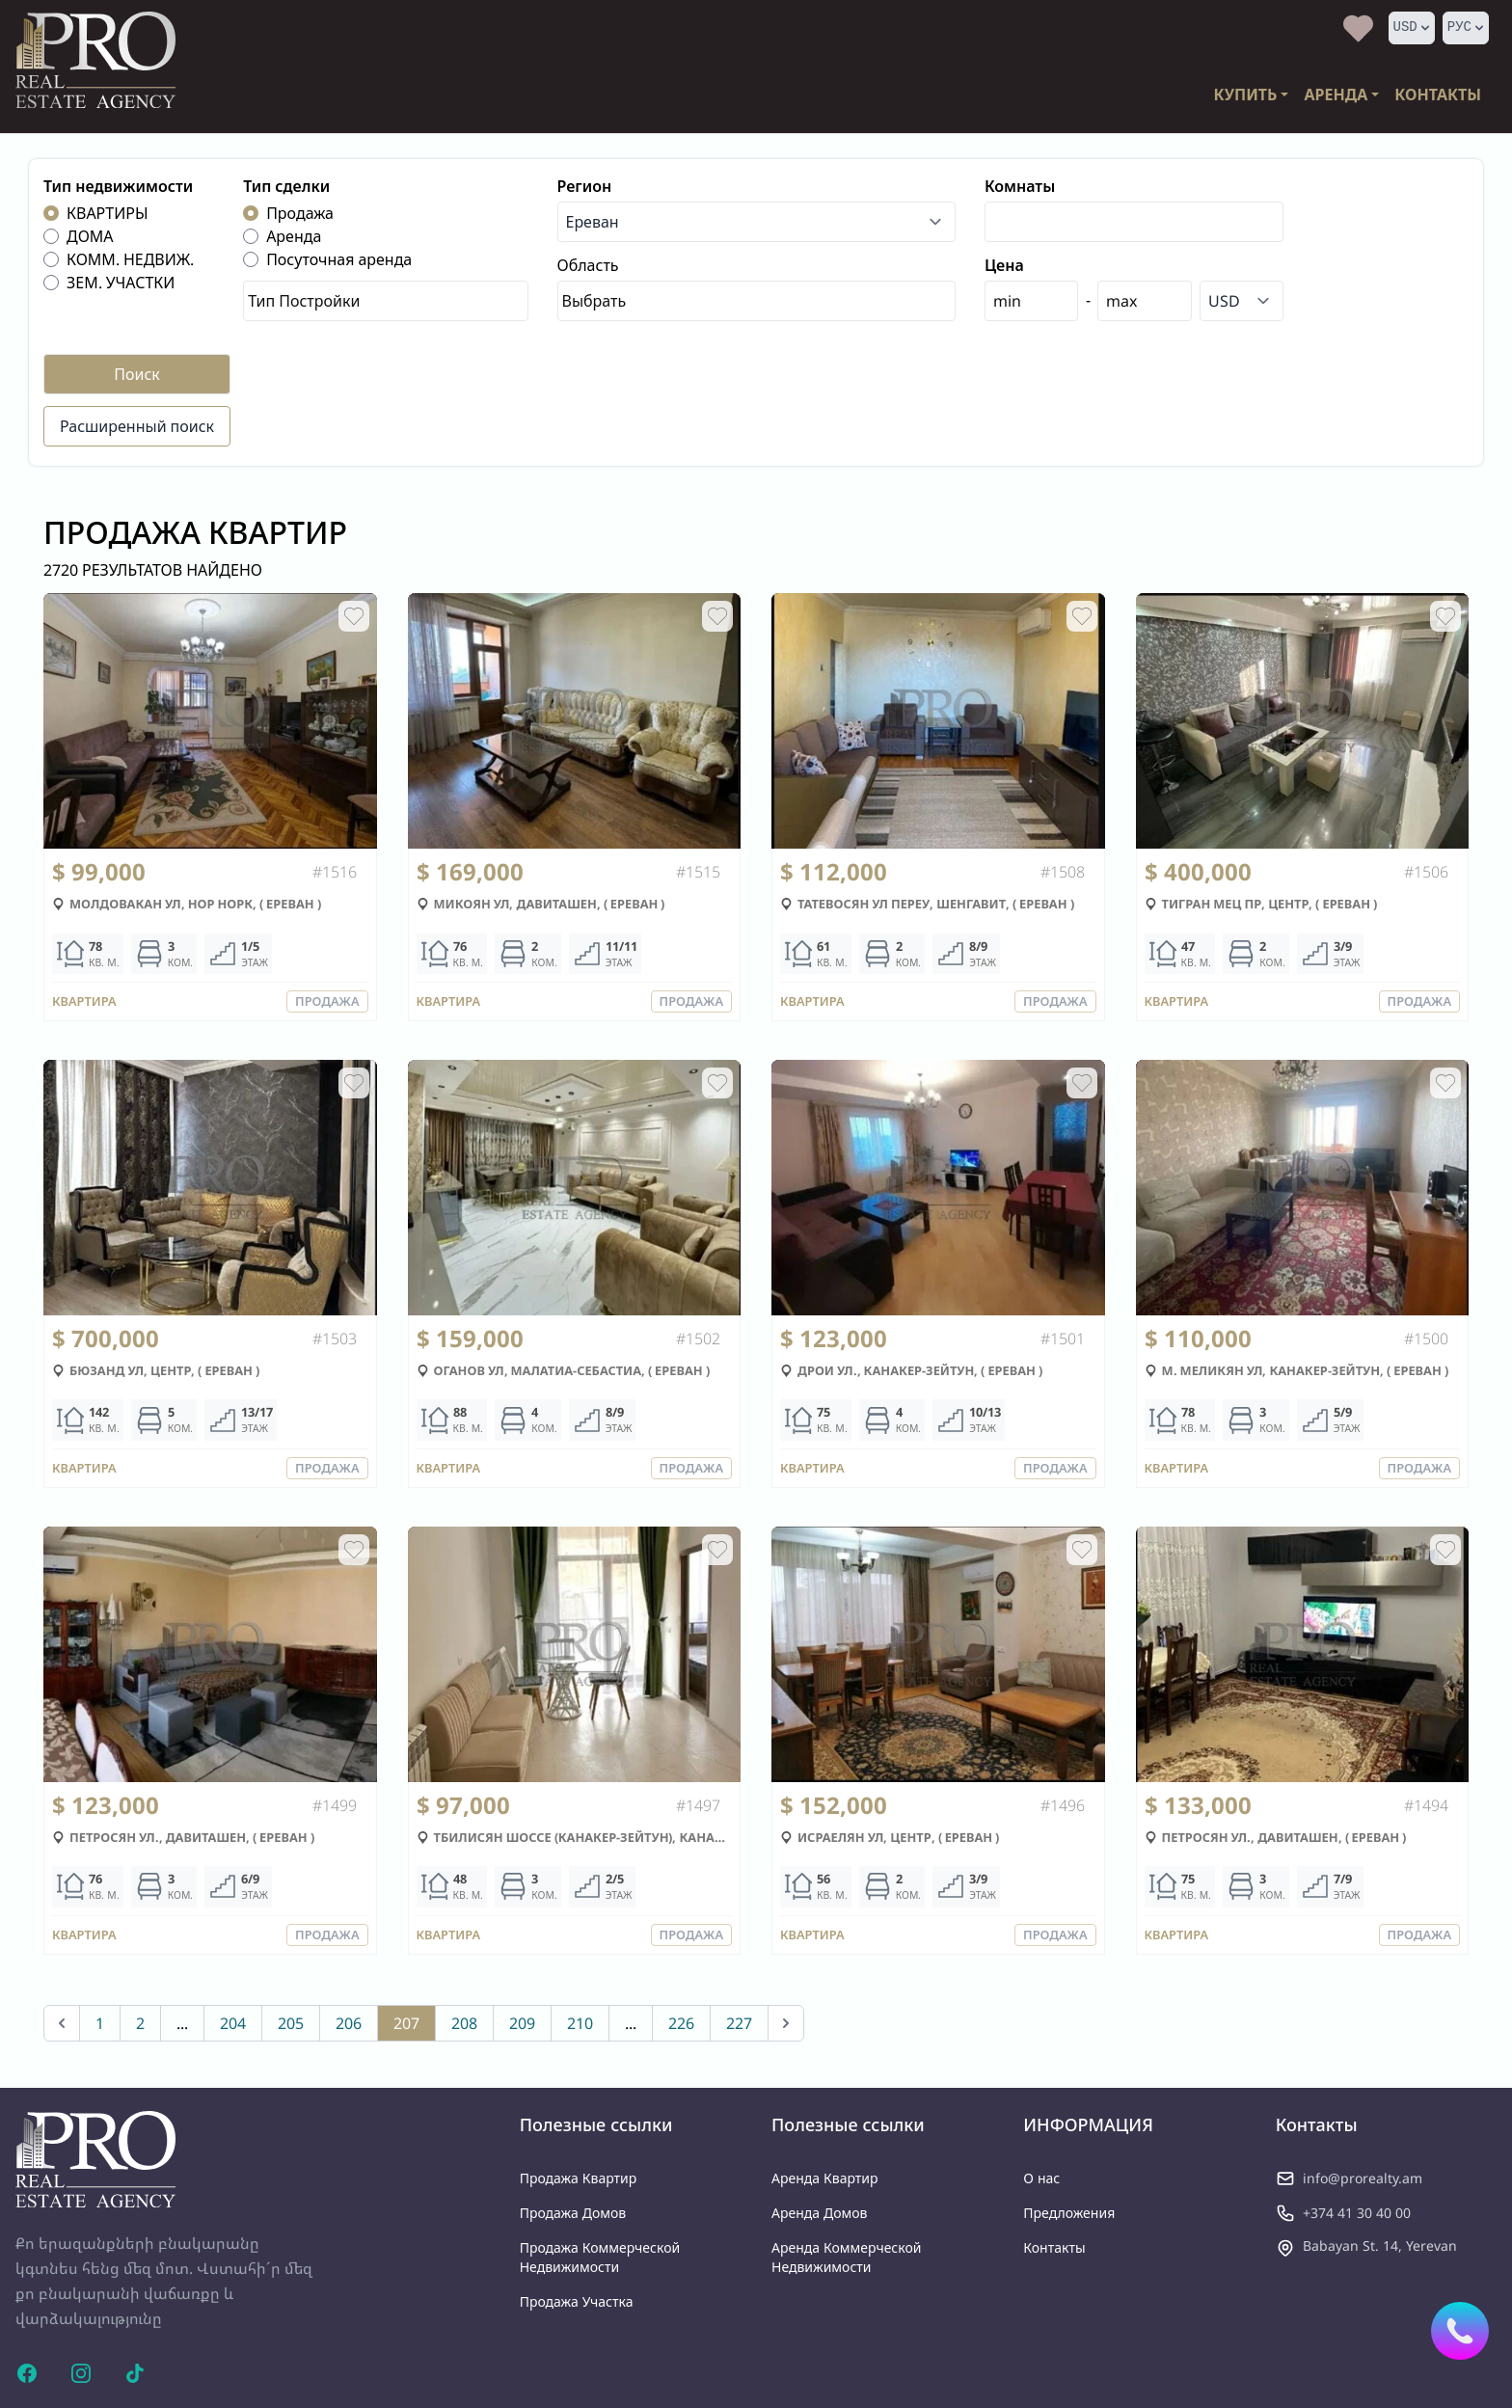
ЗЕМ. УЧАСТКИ (121, 282)
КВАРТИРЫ (107, 213)
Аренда (293, 236)
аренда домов (819, 2213)
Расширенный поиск (137, 426)
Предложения (1069, 2213)
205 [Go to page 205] (291, 2023)
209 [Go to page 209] (522, 2023)
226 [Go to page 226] (681, 2023)
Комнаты (1020, 186)
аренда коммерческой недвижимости (846, 2257)
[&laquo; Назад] (61, 2023)
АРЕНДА (1335, 94)
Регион (584, 186)
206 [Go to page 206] (349, 2023)
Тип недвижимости (118, 186)
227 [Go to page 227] (739, 2023)
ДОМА (90, 236)
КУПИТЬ (1246, 94)
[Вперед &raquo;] (786, 2023)
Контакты (1054, 2247)
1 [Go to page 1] (99, 2023)
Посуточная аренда (339, 259)
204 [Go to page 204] (233, 2023)
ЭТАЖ (254, 962)
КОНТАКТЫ (1437, 94)
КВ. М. (104, 962)
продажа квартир (578, 2178)
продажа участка (577, 2301)
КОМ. (181, 962)
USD (1413, 27)
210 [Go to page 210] (580, 2023)
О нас (1041, 2178)
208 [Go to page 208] (464, 2023)
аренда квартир (824, 2178)
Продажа (300, 213)
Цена (1004, 265)
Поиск (137, 374)
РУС (1467, 27)
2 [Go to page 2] (140, 2023)
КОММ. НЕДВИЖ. (130, 259)
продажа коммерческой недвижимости (600, 2257)
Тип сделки (286, 186)
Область (588, 265)
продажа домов (573, 2213)
